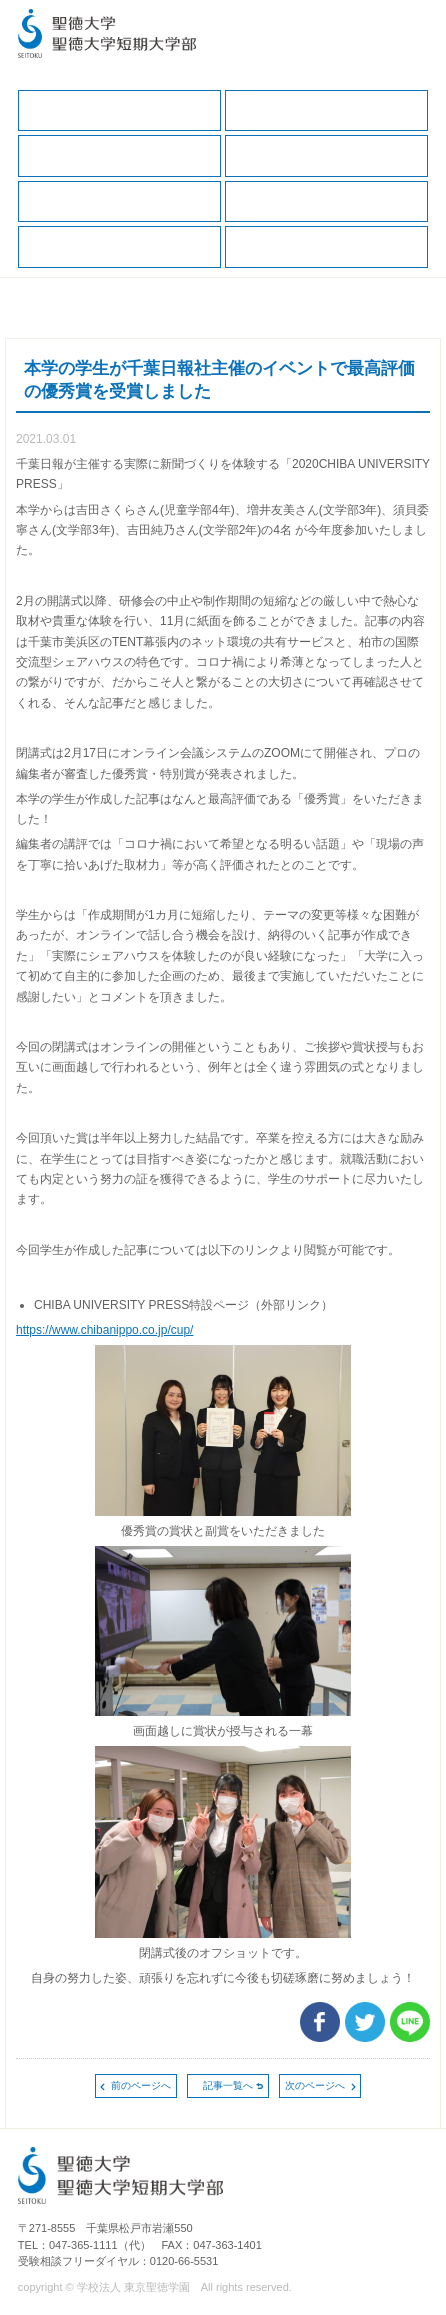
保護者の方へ (119, 155)
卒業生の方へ (326, 246)
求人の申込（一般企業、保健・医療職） (326, 201)
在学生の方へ (326, 110)
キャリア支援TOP (119, 110)
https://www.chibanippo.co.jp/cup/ (104, 1330)
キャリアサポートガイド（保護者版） (326, 155)
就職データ (119, 201)
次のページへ (315, 2085)
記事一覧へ (228, 2085)
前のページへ (141, 2085)
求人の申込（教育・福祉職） (119, 246)
